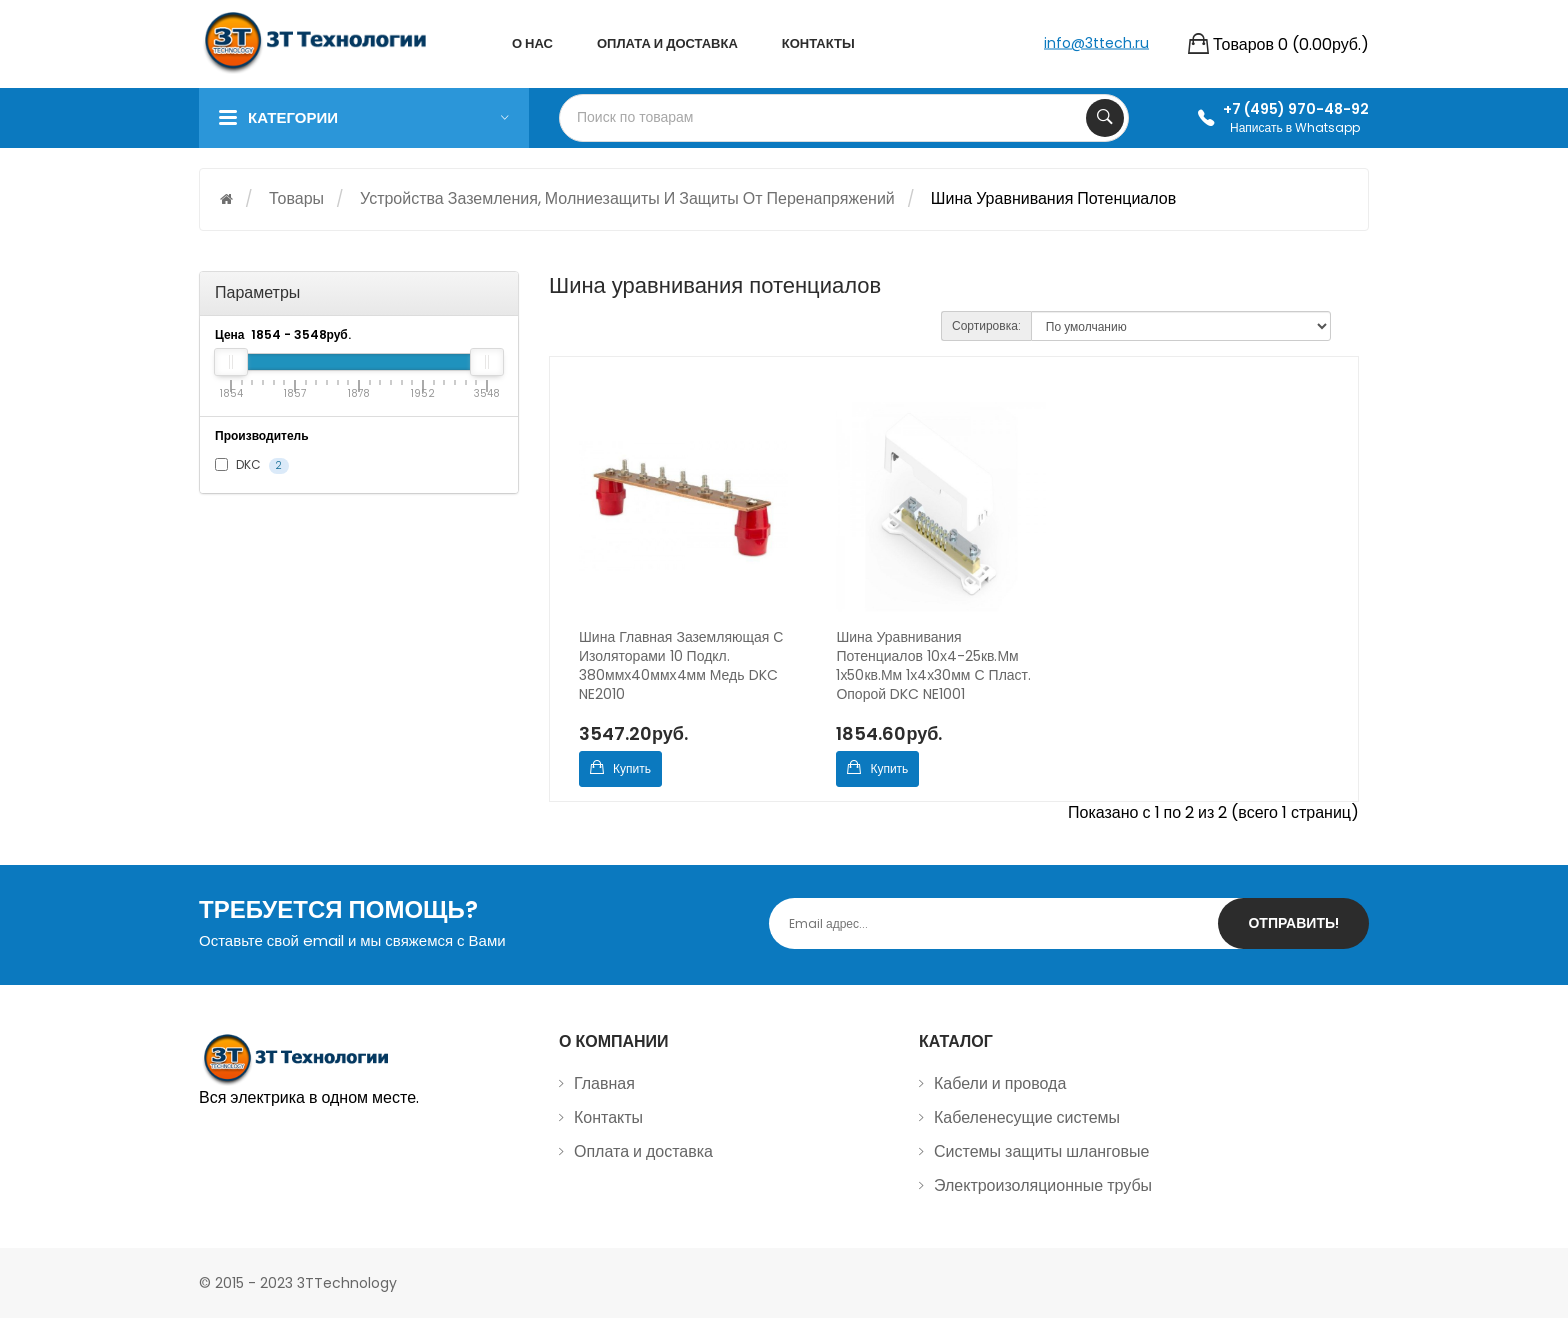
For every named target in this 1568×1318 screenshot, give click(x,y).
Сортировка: (986, 325)
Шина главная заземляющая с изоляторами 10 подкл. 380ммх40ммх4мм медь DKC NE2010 (681, 666)
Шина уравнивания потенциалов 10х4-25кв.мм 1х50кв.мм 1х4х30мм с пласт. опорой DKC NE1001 (933, 666)
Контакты (608, 1117)
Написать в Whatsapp (1295, 127)
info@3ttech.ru (1096, 42)
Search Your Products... (1105, 118)
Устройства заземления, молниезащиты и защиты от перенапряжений (627, 198)
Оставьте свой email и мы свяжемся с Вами (352, 940)
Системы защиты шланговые (1041, 1151)
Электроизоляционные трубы (1043, 1185)
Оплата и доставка (643, 1151)
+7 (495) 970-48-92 (1296, 109)
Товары (296, 198)
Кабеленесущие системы (1027, 1117)
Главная (604, 1083)
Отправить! (1293, 923)
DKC (252, 465)
